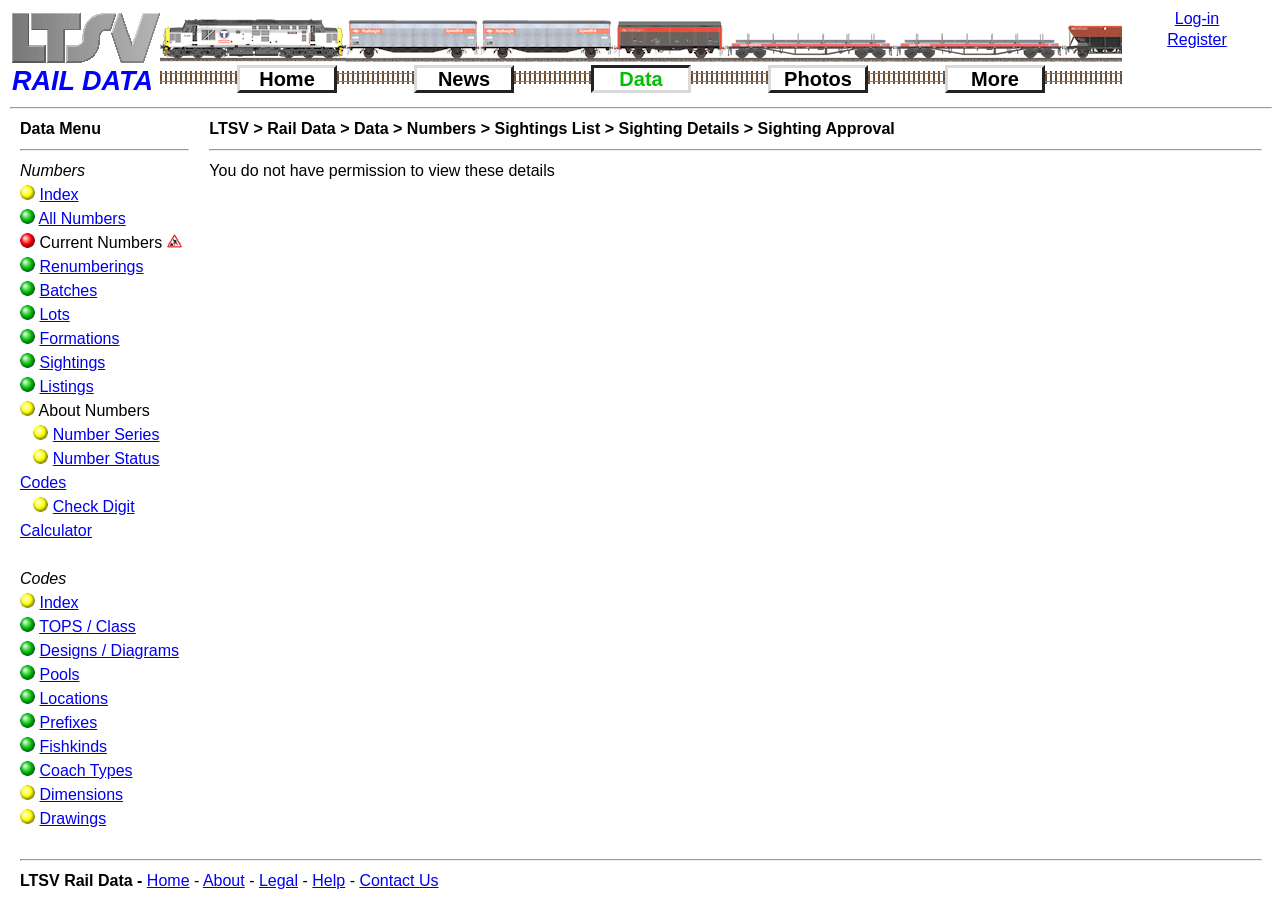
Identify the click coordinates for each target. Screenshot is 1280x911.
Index (58, 194)
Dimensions (81, 794)
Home (287, 79)
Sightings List (547, 128)
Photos (818, 79)
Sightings (72, 362)
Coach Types (85, 770)
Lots (54, 314)
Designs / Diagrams (109, 650)
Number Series (106, 434)
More (995, 79)
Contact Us (398, 880)
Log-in (1197, 18)
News (464, 79)
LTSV (229, 128)
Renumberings (91, 266)
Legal (278, 880)
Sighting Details (678, 128)
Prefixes (68, 722)
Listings (66, 386)
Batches (68, 290)
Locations (73, 698)
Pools (59, 674)
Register (1197, 39)
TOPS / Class (87, 626)
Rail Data (301, 128)
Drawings (72, 818)
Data (640, 79)
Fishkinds (73, 746)
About (224, 880)
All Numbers (82, 218)
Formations (79, 338)
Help (328, 880)
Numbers (441, 128)
